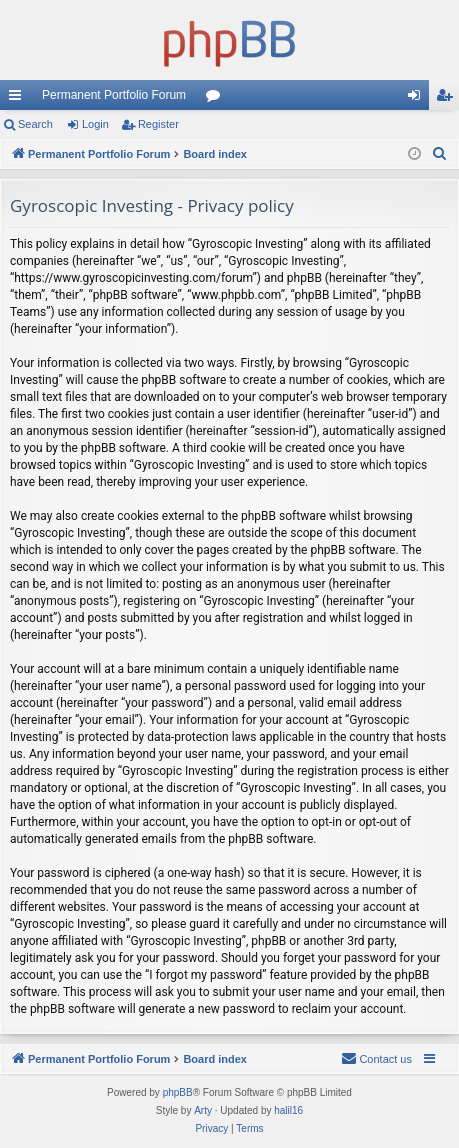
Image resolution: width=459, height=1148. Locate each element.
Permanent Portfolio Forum (114, 95)
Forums (217, 99)
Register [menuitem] (448, 99)
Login (95, 124)
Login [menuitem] (418, 99)
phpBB (178, 1092)
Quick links (19, 99)
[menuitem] (440, 154)
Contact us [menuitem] (376, 1058)
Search (35, 124)
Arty (203, 1110)
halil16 (288, 1110)
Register (158, 124)
